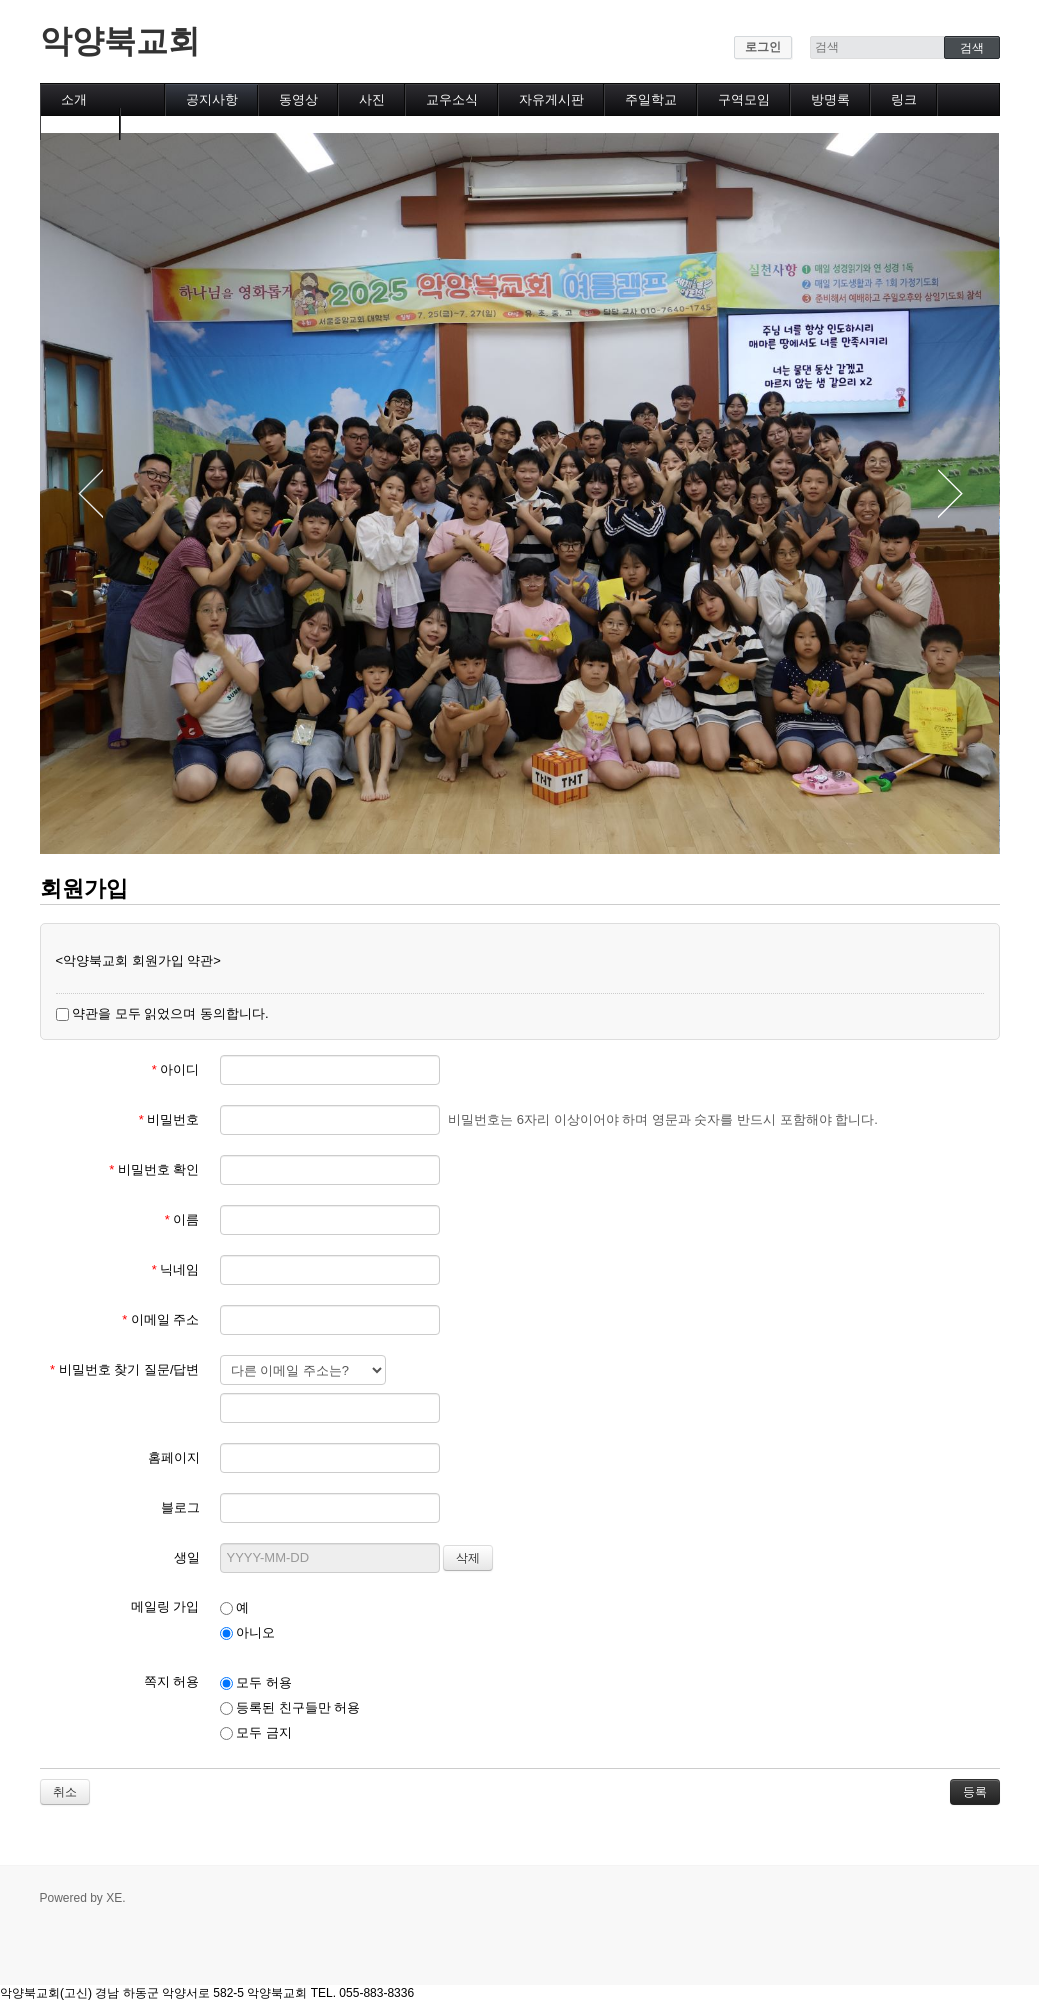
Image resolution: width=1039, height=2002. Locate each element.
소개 (74, 99)
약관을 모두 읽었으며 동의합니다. (162, 1013)
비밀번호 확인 (154, 1169)
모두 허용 (256, 1682)
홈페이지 (174, 1457)
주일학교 (651, 99)
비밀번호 (169, 1119)
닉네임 (176, 1269)
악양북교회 (120, 41)
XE (114, 1898)
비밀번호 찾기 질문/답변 (125, 1369)
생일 (187, 1557)
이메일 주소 (160, 1319)
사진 (372, 99)
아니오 (248, 1632)
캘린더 (80, 123)
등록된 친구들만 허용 (290, 1707)
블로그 (180, 1507)
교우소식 (452, 99)
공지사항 (212, 99)
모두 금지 (256, 1732)
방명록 (830, 99)
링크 (904, 99)
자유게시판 (551, 99)
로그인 (763, 47)
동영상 (298, 99)
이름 (182, 1219)
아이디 (176, 1069)
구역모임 (744, 99)
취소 (65, 1792)
